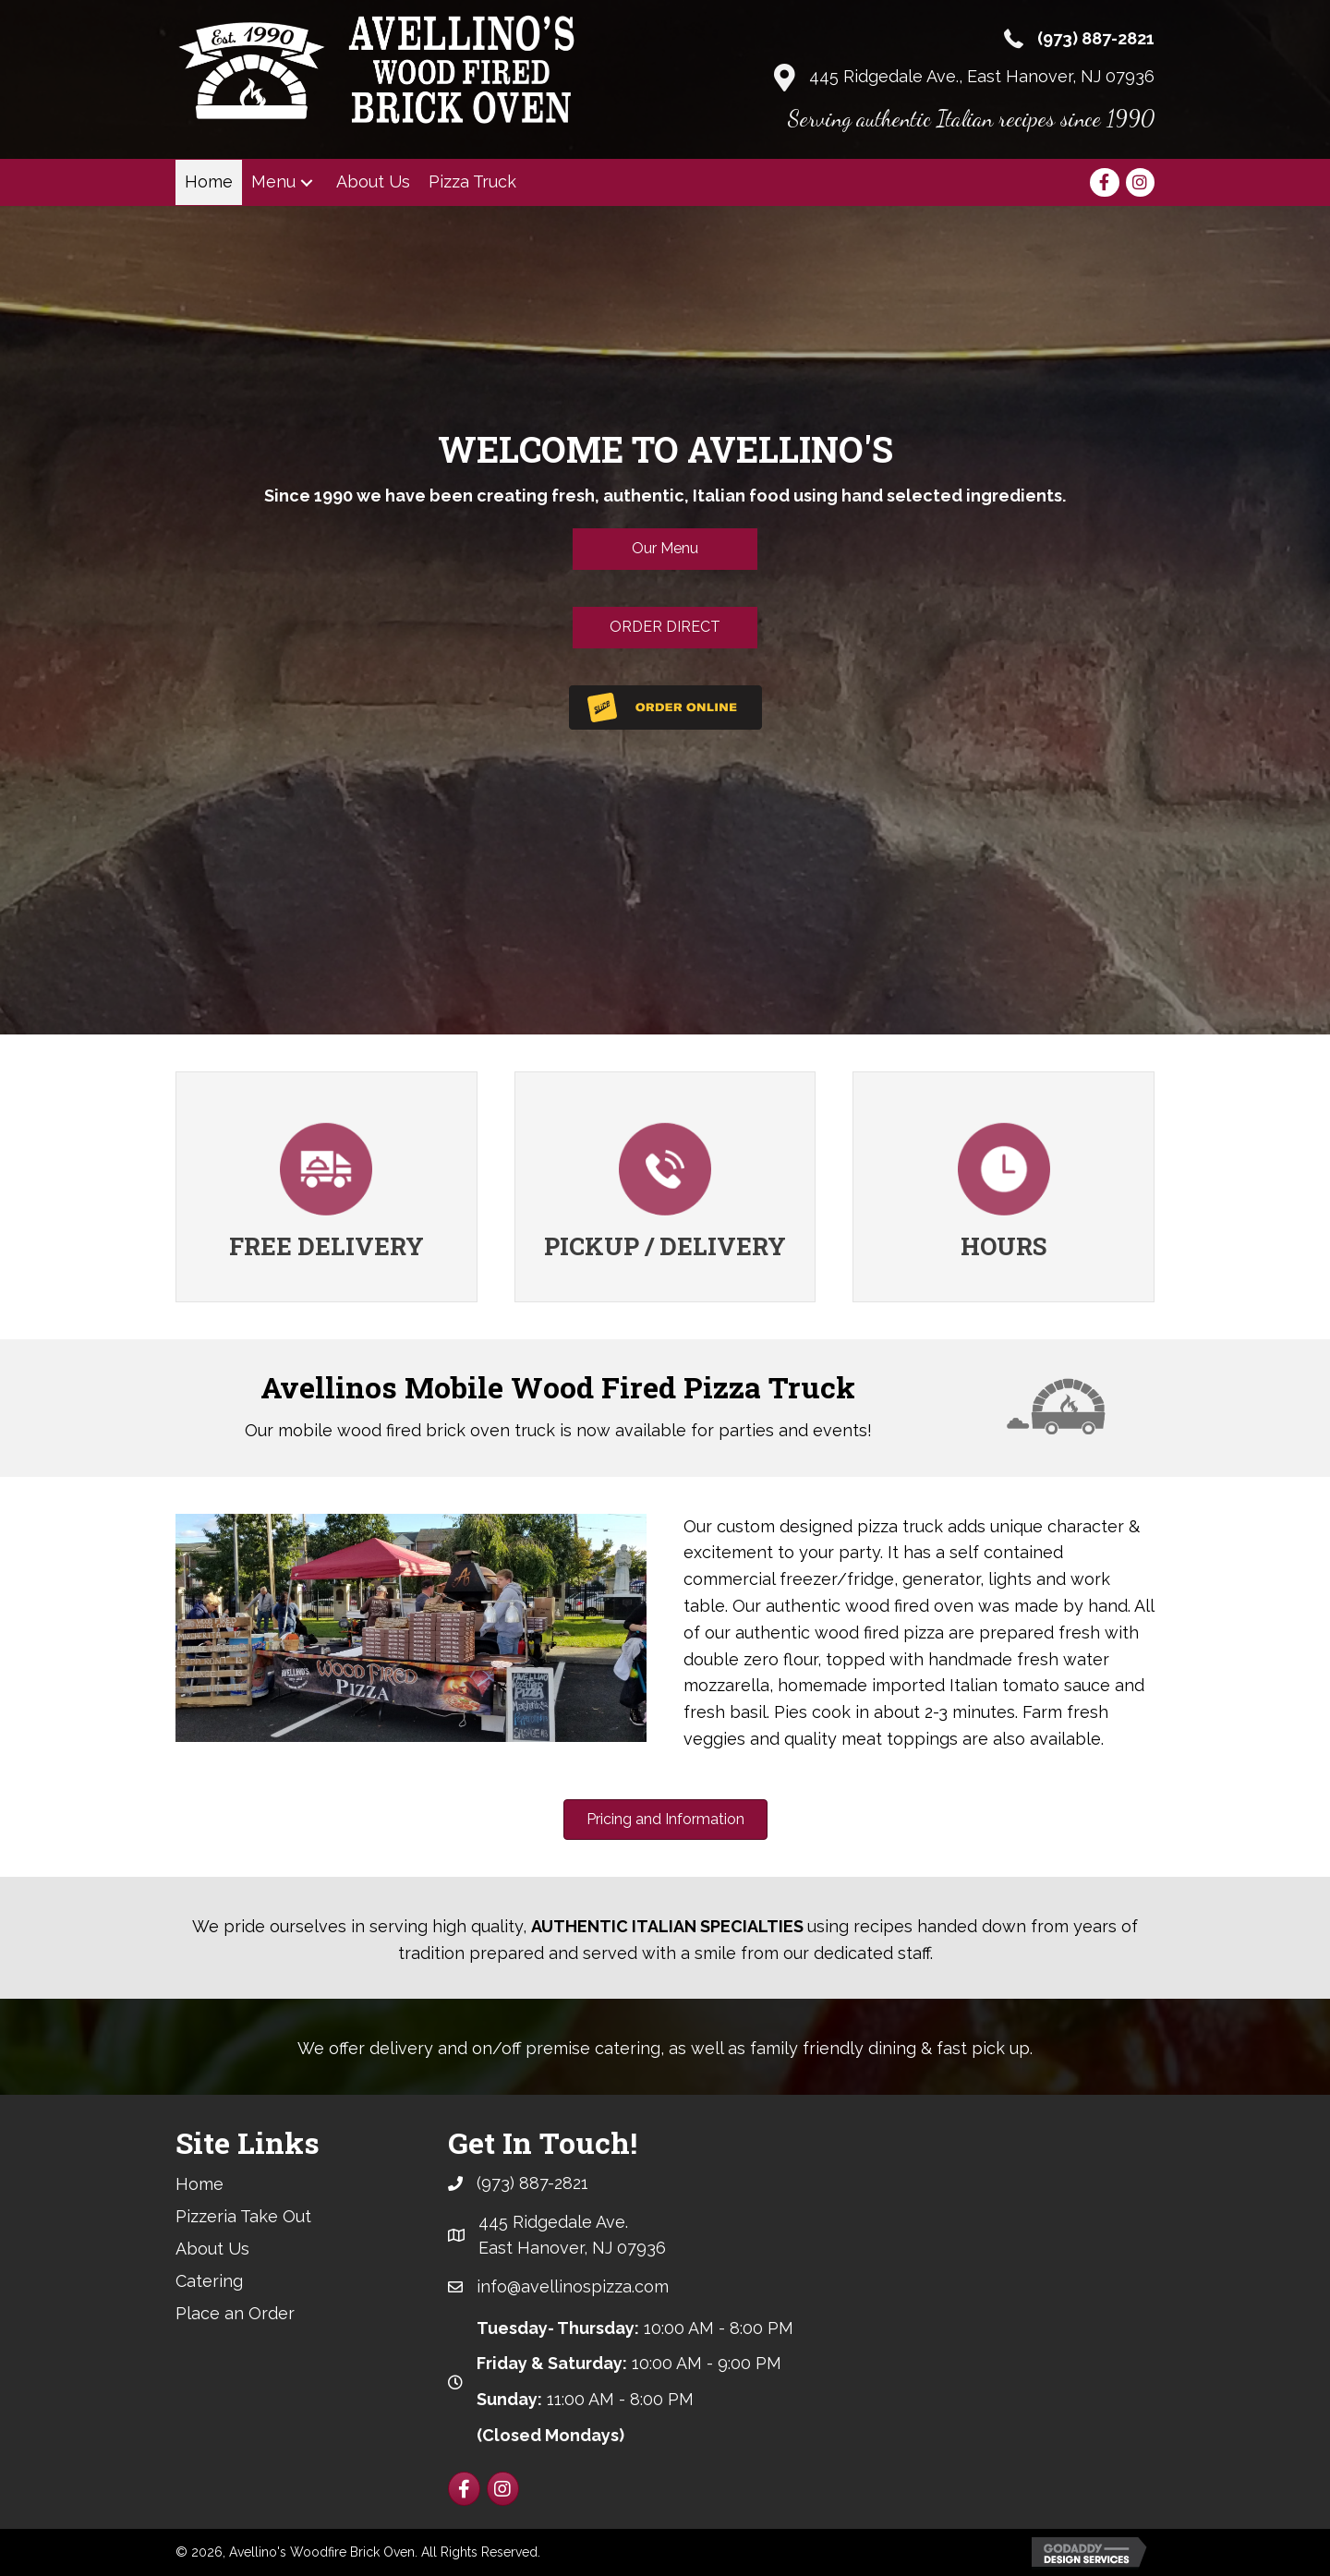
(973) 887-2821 (1096, 38)
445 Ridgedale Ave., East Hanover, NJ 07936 (982, 76)
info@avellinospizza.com (573, 2286)
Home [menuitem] (199, 2184)
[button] (307, 182)
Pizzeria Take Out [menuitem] (243, 2216)
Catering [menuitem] (209, 2281)
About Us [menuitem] (212, 2248)
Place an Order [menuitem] (235, 2313)
